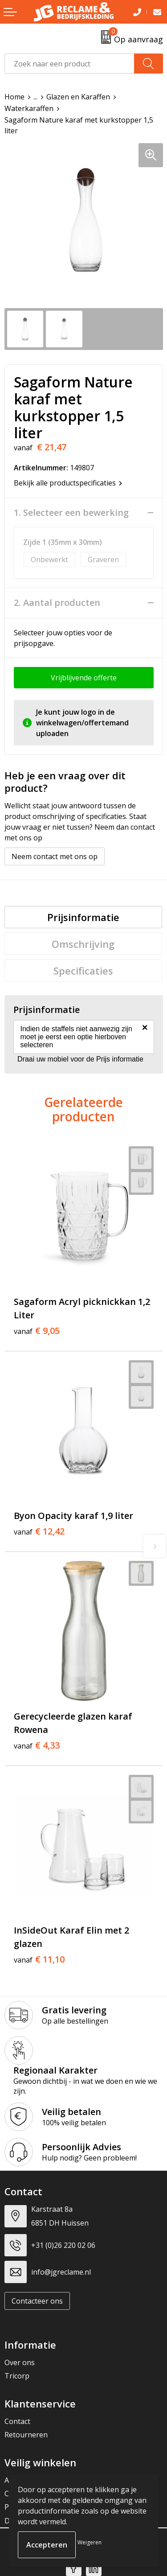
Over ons (19, 2362)
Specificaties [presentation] (83, 970)
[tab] (83, 917)
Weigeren (89, 2542)
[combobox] (69, 63)
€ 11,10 (39, 1959)
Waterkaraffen (28, 108)
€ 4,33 (37, 1745)
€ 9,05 (37, 1331)
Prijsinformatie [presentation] (83, 917)
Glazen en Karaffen (78, 97)
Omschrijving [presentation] (83, 944)
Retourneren (26, 2435)
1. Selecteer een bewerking (71, 512)
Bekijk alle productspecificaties (68, 483)
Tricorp (16, 2376)
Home (14, 97)
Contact (17, 2421)
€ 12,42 (39, 1531)
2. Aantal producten (57, 603)
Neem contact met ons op (55, 856)
